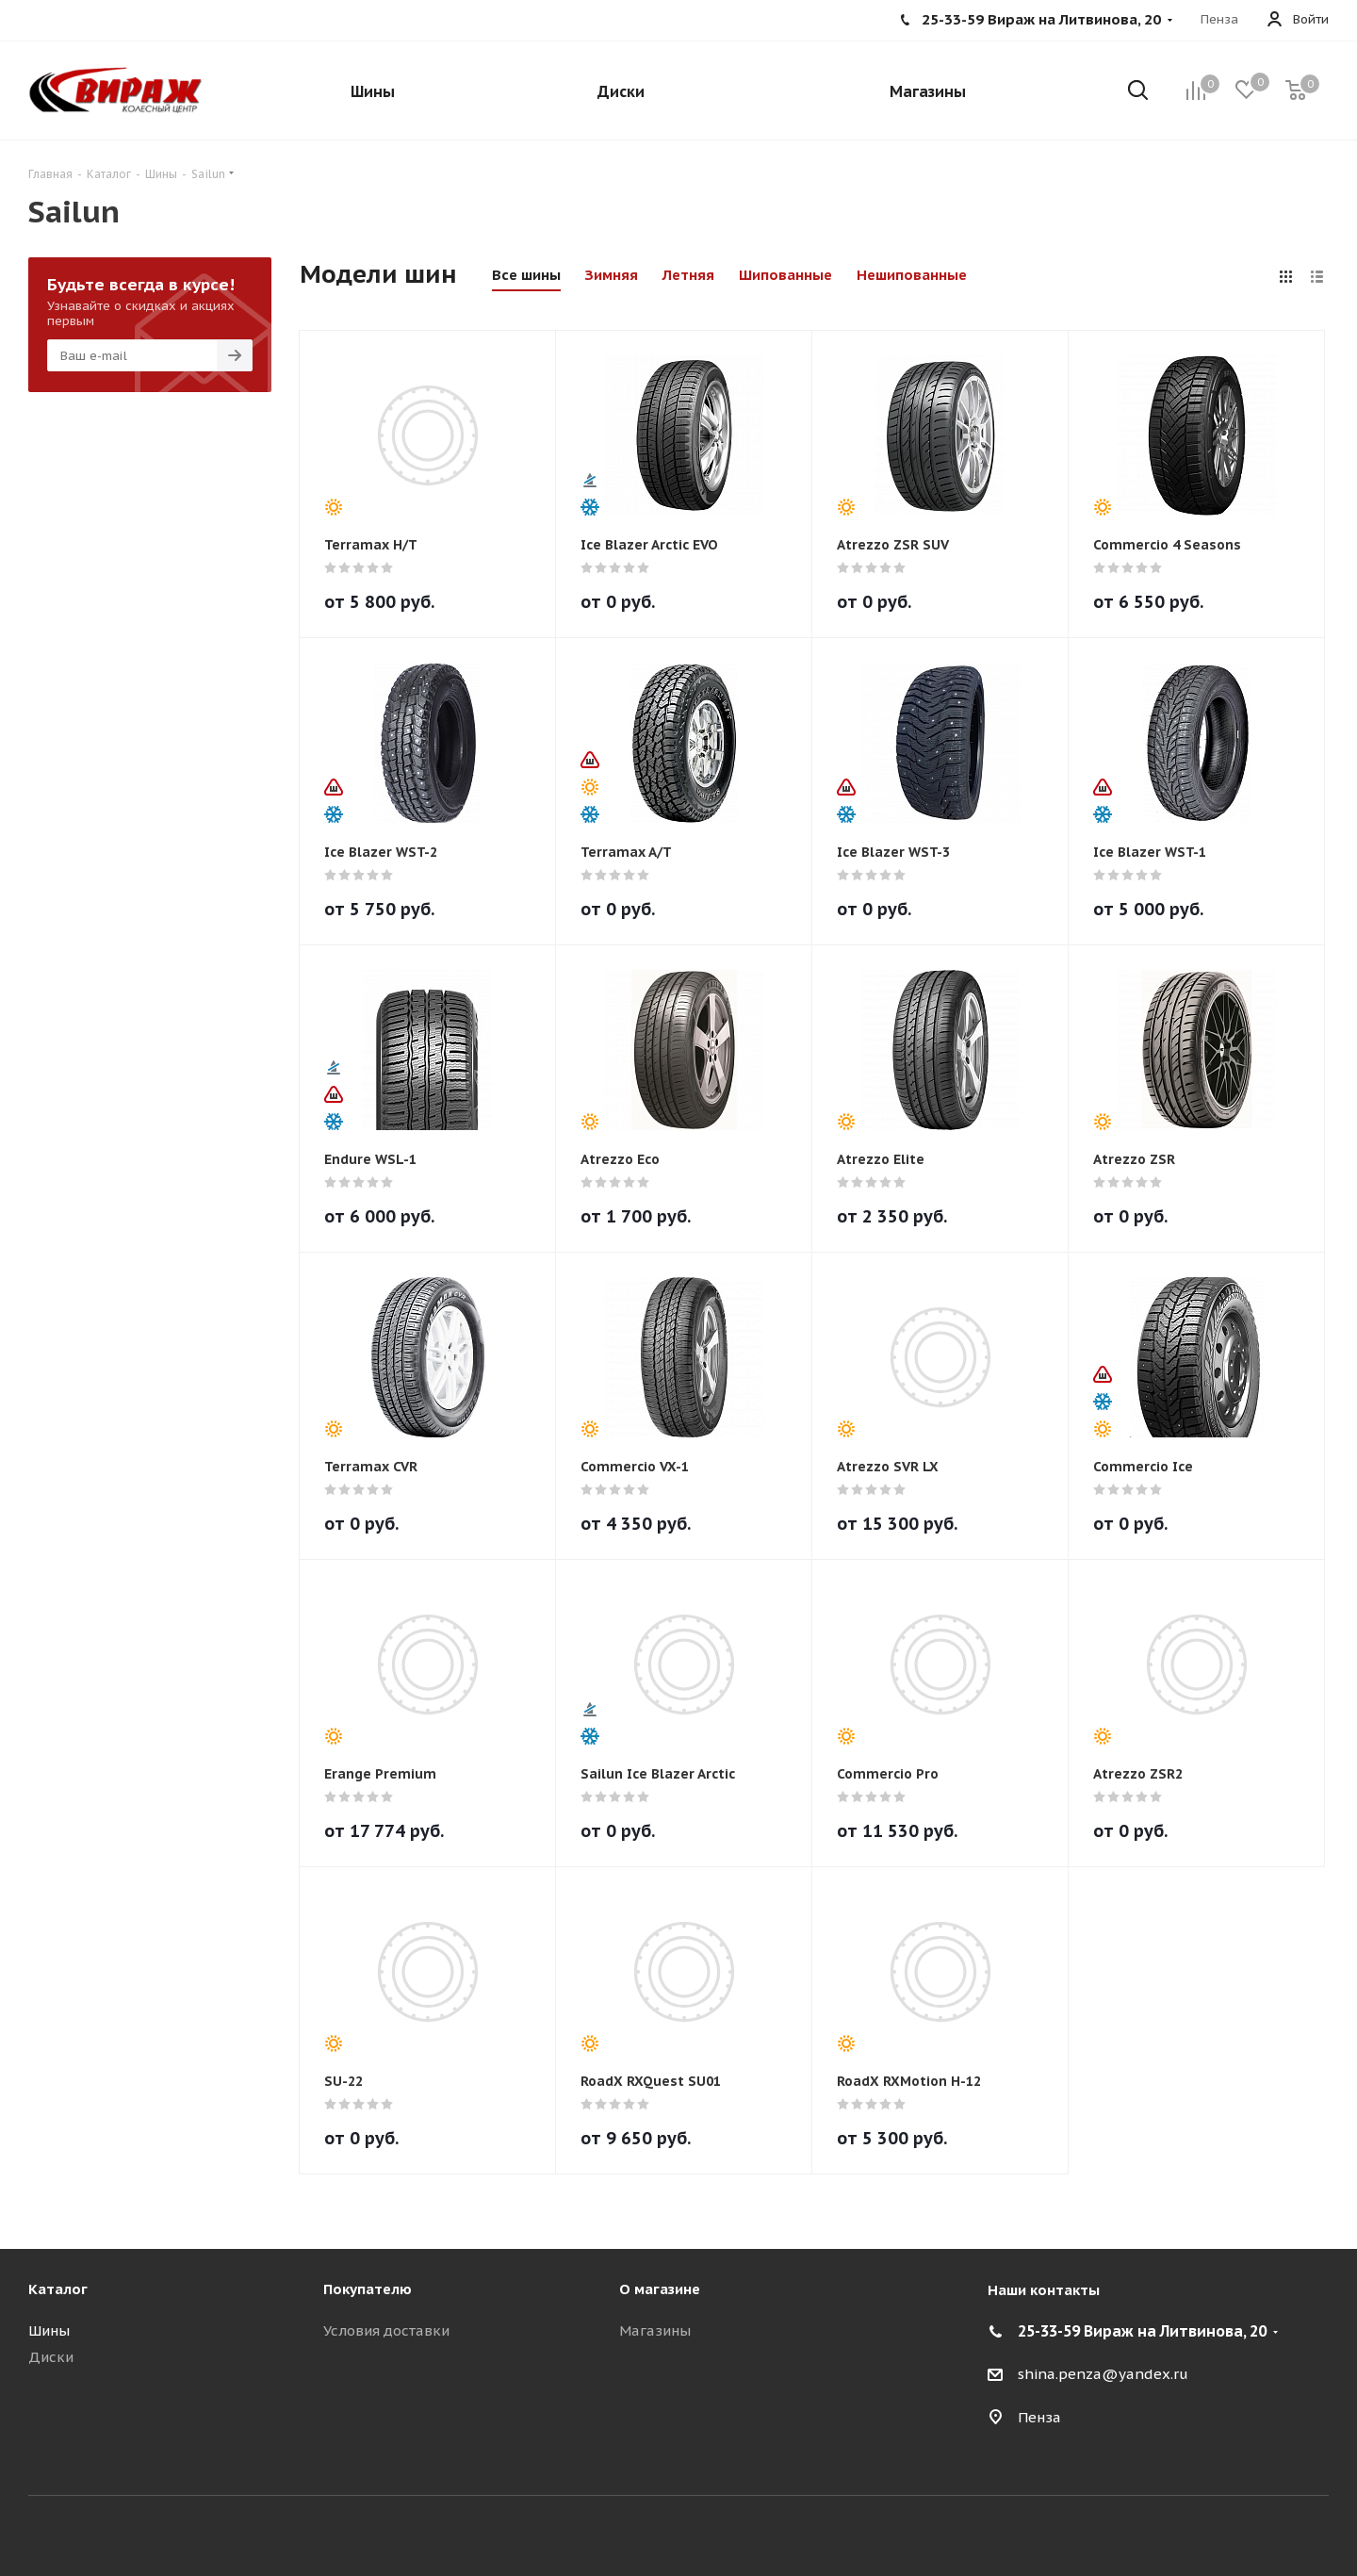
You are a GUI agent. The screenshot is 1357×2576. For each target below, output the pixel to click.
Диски (51, 2357)
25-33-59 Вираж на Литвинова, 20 (1142, 2331)
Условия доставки (386, 2330)
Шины (49, 2330)
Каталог (58, 2289)
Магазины (655, 2330)
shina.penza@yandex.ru (1103, 2374)
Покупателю (367, 2289)
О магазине (659, 2289)
